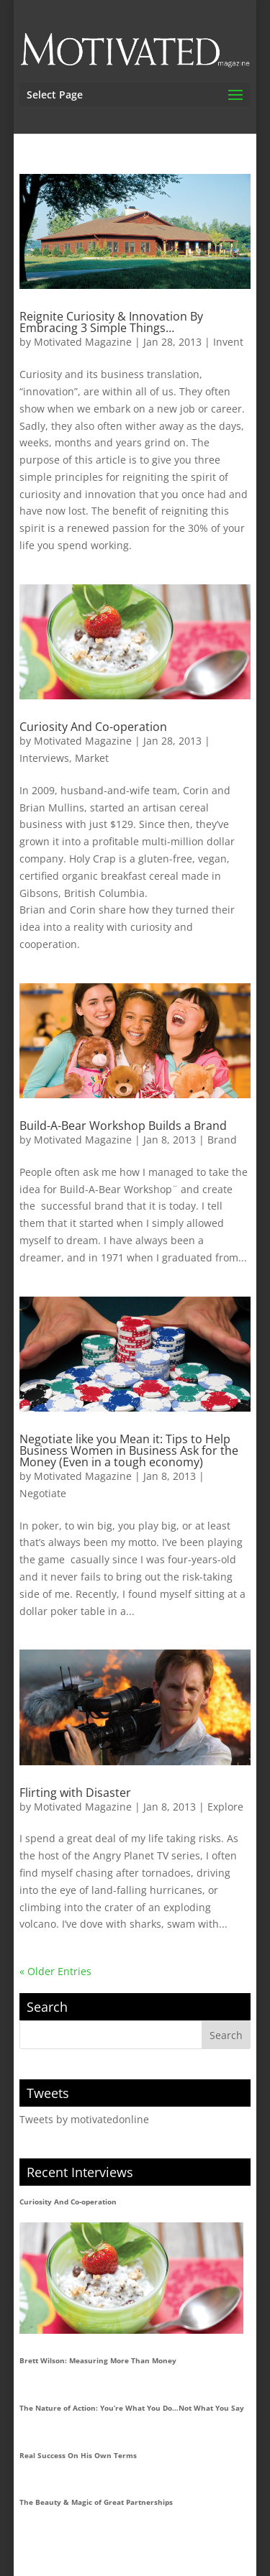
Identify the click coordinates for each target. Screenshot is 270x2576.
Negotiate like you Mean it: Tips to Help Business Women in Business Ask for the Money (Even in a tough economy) (128, 1450)
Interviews (44, 758)
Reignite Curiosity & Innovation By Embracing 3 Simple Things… (111, 322)
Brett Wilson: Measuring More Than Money (97, 2360)
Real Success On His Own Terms (78, 2455)
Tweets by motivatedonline (84, 2119)
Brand (222, 1139)
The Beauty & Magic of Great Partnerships (96, 2502)
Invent (228, 342)
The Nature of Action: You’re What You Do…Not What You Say (131, 2408)
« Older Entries (55, 1971)
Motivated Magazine (83, 342)
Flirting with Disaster (75, 1792)
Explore (225, 1806)
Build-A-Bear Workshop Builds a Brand (123, 1125)
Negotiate (42, 1493)
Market (92, 758)
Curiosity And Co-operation (93, 727)
